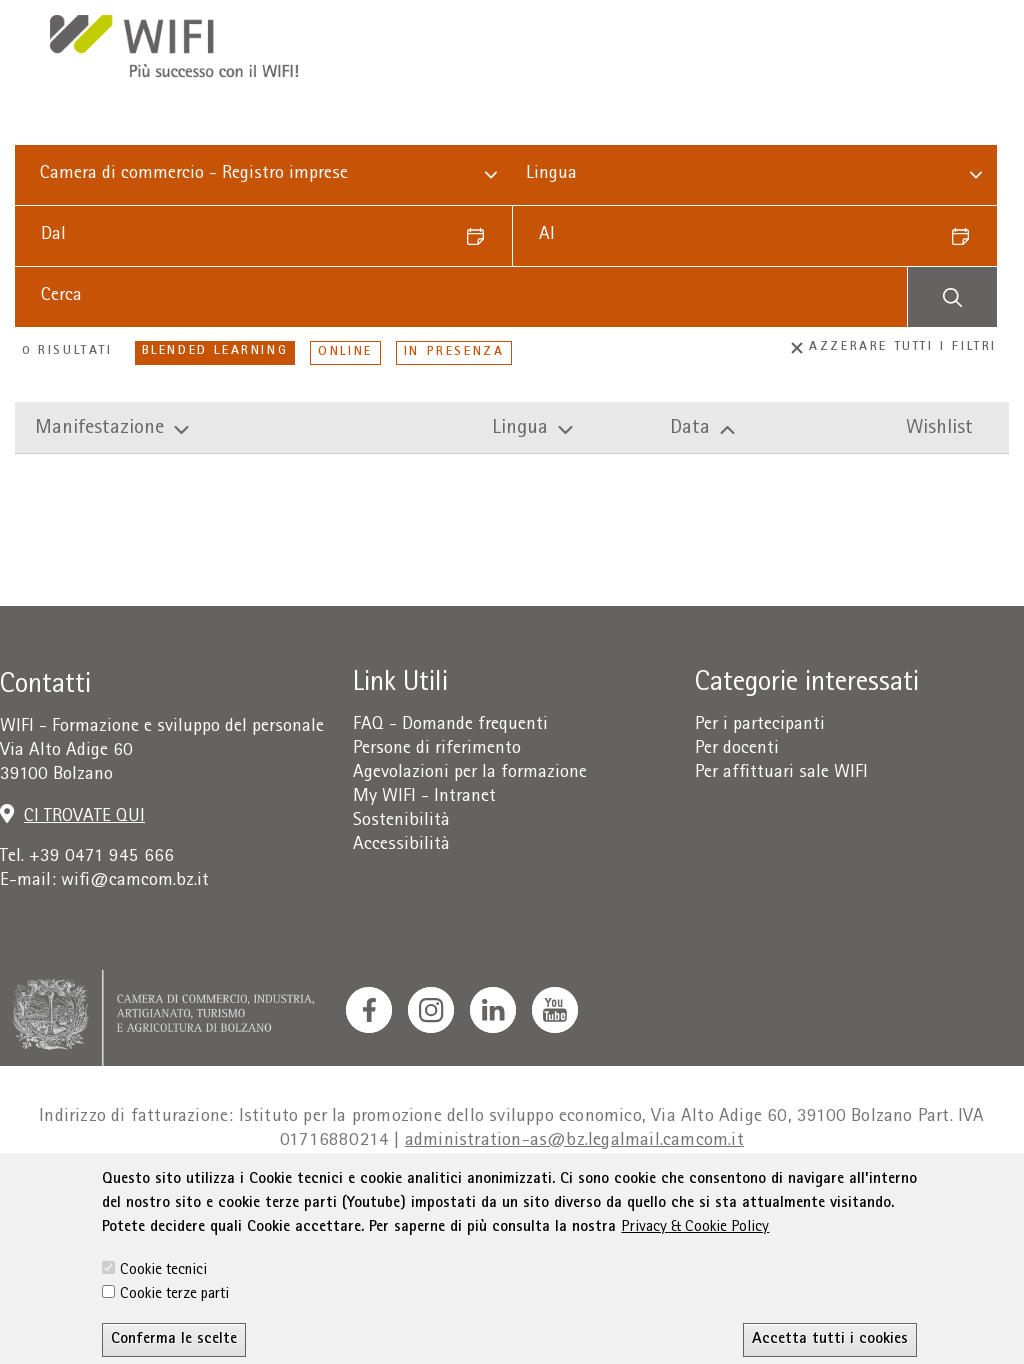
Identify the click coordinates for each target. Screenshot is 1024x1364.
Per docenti (737, 749)
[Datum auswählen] (482, 236)
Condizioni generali (335, 1198)
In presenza (454, 352)
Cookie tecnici (163, 1338)
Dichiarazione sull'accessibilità (545, 1198)
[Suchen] (952, 297)
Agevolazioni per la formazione (470, 773)
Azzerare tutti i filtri (894, 347)
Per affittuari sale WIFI (781, 773)
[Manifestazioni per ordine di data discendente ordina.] (775, 429)
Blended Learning (215, 351)
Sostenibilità (401, 821)
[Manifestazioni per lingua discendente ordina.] (577, 429)
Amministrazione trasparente (876, 1198)
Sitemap (714, 1198)
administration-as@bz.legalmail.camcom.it (574, 1141)
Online (345, 352)
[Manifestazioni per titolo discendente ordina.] (259, 429)
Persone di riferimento (437, 749)
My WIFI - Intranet (424, 797)
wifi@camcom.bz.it (135, 881)
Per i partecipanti (760, 725)
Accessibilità (401, 845)
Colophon (137, 1198)
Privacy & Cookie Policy (695, 1295)
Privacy (216, 1198)
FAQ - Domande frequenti (450, 725)
